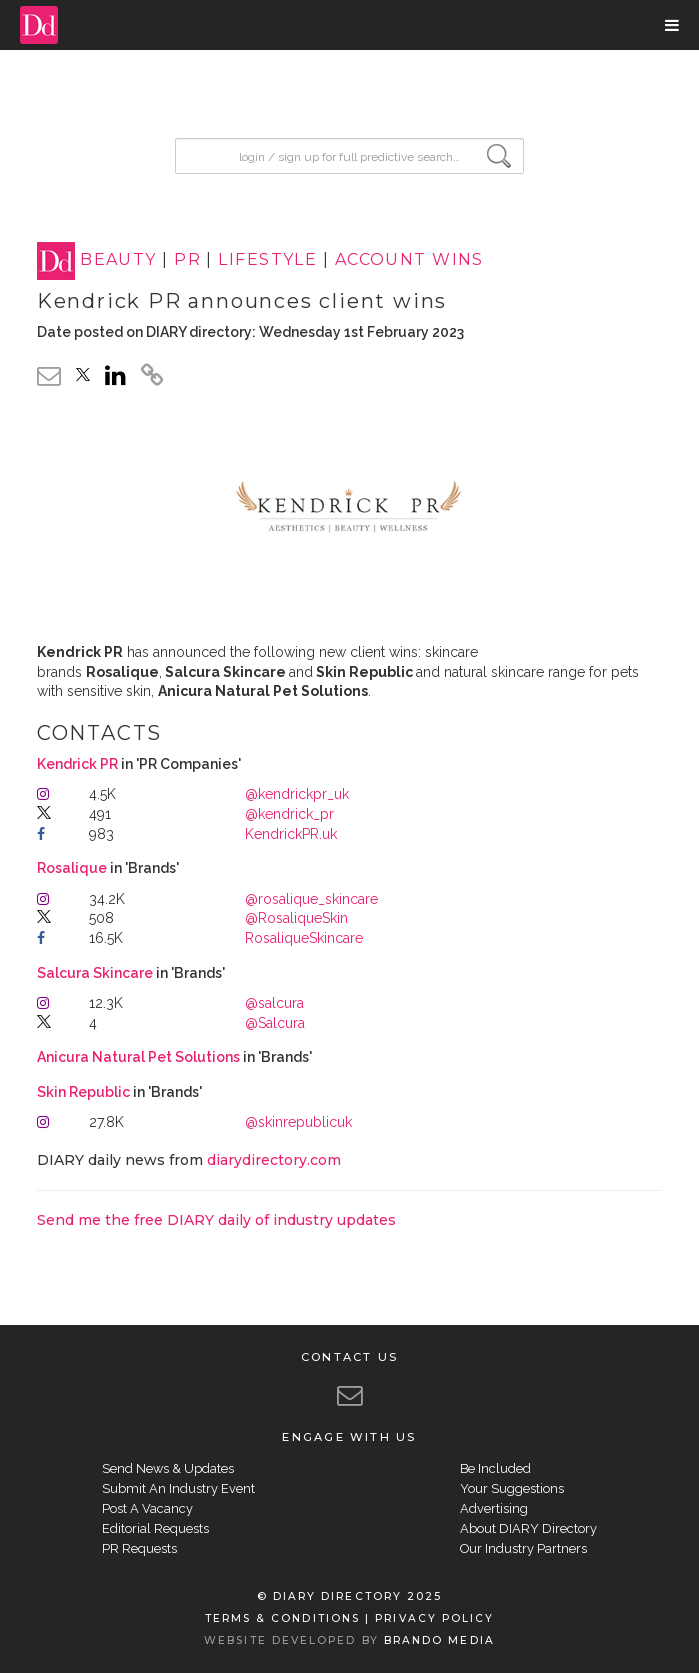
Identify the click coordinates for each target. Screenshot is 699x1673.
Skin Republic (85, 1092)
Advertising (494, 1508)
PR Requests (139, 1548)
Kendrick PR (79, 764)
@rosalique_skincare (311, 899)
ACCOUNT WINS (409, 260)
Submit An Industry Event (178, 1488)
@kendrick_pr (289, 814)
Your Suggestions (512, 1488)
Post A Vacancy (147, 1508)
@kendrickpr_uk (297, 794)
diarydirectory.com (274, 1160)
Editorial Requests (155, 1528)
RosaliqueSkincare (304, 938)
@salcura (274, 1003)
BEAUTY (118, 260)
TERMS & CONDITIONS (282, 1618)
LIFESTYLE (267, 260)
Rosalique (73, 868)
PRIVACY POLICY (434, 1618)
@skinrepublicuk (298, 1122)
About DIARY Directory (528, 1528)
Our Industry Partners (523, 1548)
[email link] (49, 375)
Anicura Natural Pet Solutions (140, 1057)
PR (187, 260)
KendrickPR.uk (291, 834)
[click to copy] (152, 378)
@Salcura (275, 1023)
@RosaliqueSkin (296, 918)
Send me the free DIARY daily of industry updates (216, 1220)
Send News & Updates (168, 1468)
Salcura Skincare (96, 973)
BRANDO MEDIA (439, 1640)
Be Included (495, 1468)
